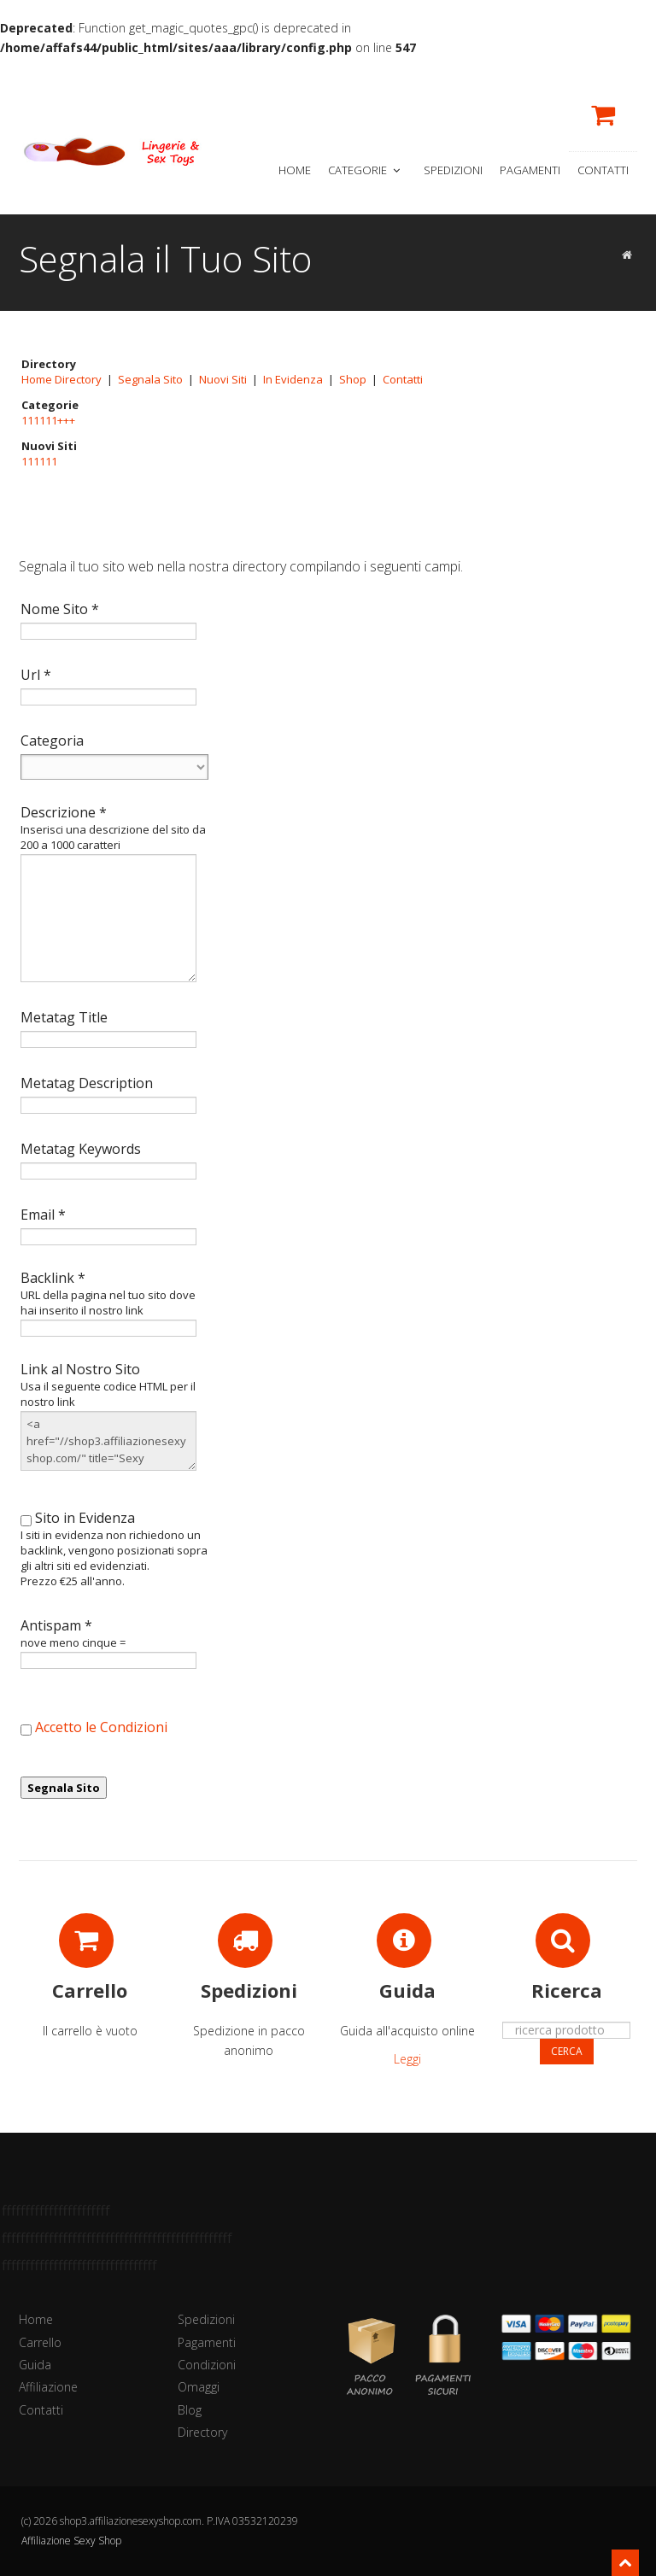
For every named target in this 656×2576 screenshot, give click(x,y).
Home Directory (61, 379)
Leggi (407, 2059)
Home (294, 170)
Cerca (567, 2051)
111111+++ (48, 420)
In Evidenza (293, 379)
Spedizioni (453, 170)
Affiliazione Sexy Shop (71, 2540)
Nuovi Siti (223, 379)
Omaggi (199, 2387)
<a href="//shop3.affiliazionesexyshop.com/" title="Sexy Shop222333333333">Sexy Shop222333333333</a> (108, 1441)
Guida (35, 2364)
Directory (202, 2432)
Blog (190, 2410)
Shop (352, 379)
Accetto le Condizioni (101, 1727)
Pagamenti (530, 170)
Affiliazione (48, 2387)
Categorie (365, 170)
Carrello (40, 2342)
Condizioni (207, 2364)
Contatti (603, 170)
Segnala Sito (150, 379)
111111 (39, 461)
